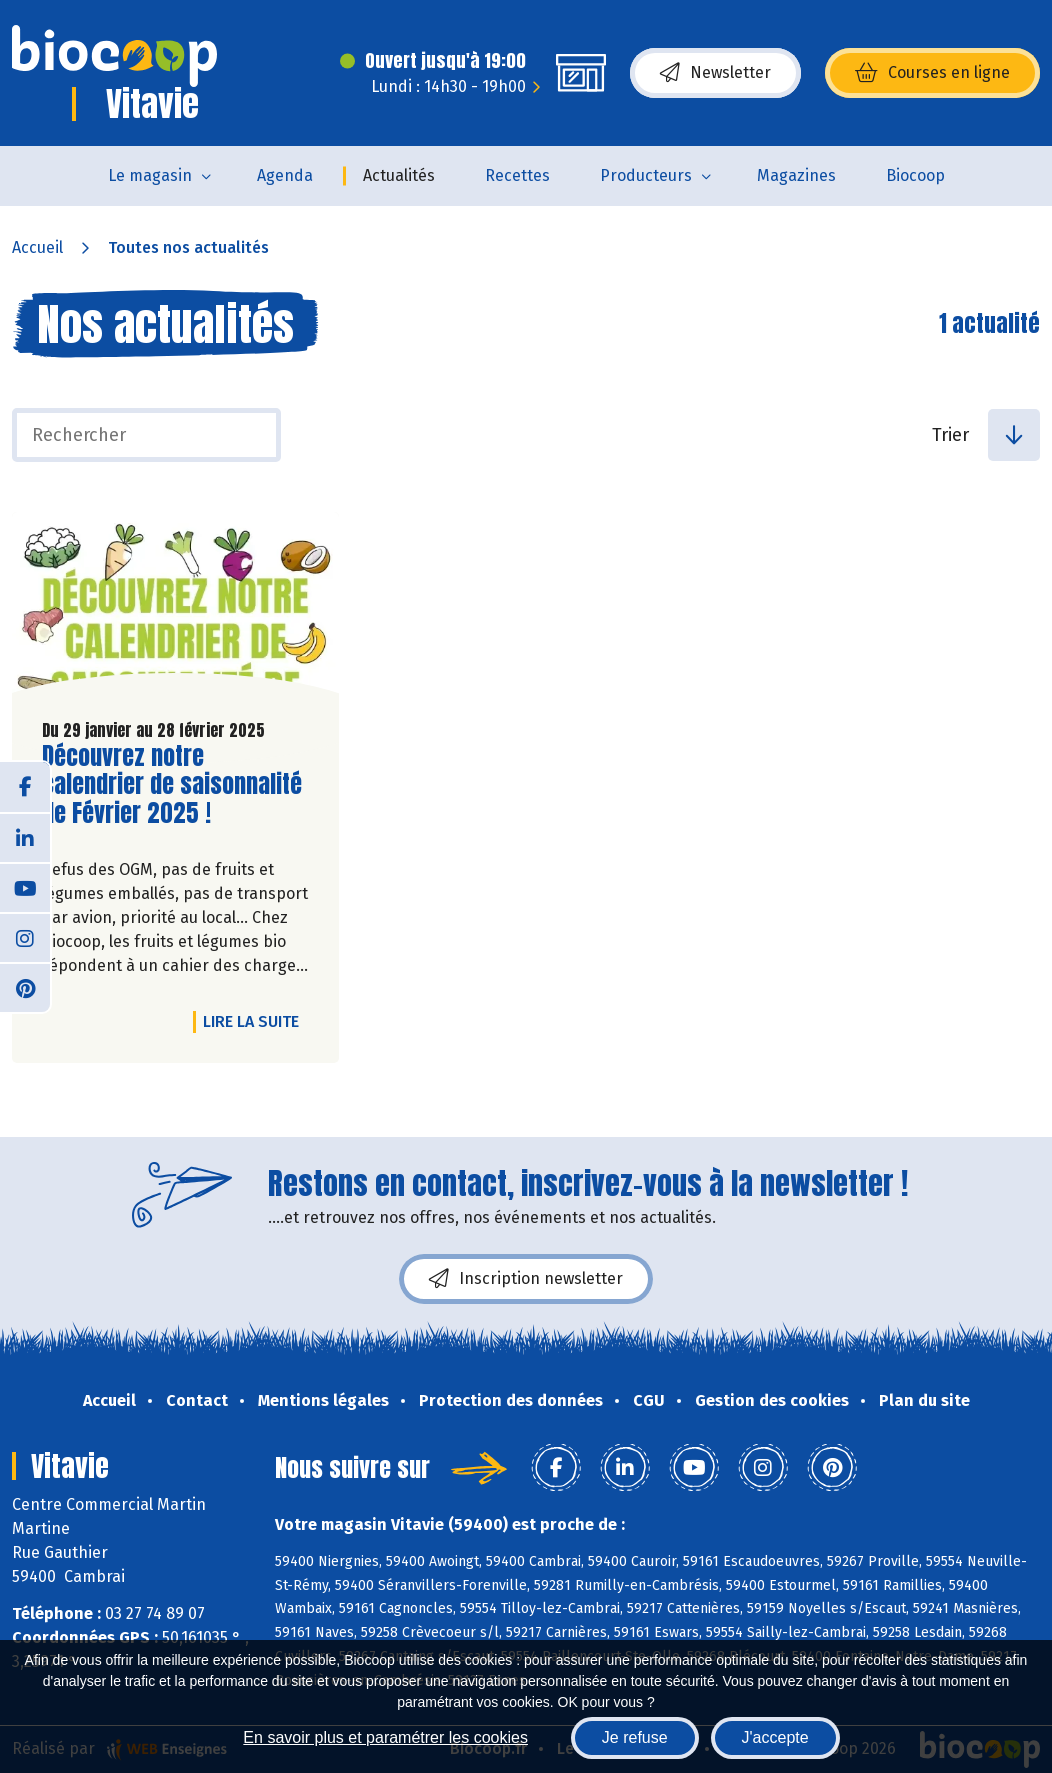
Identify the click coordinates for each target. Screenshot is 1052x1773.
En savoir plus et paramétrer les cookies (385, 1737)
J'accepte (775, 1737)
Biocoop (915, 175)
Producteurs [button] (646, 175)
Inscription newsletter (526, 1279)
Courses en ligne (932, 73)
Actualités (399, 175)
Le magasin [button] (150, 175)
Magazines (796, 175)
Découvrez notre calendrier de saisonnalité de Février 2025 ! (172, 785)
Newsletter (715, 73)
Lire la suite (256, 1021)
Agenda (285, 175)
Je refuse (635, 1737)
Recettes (517, 175)
